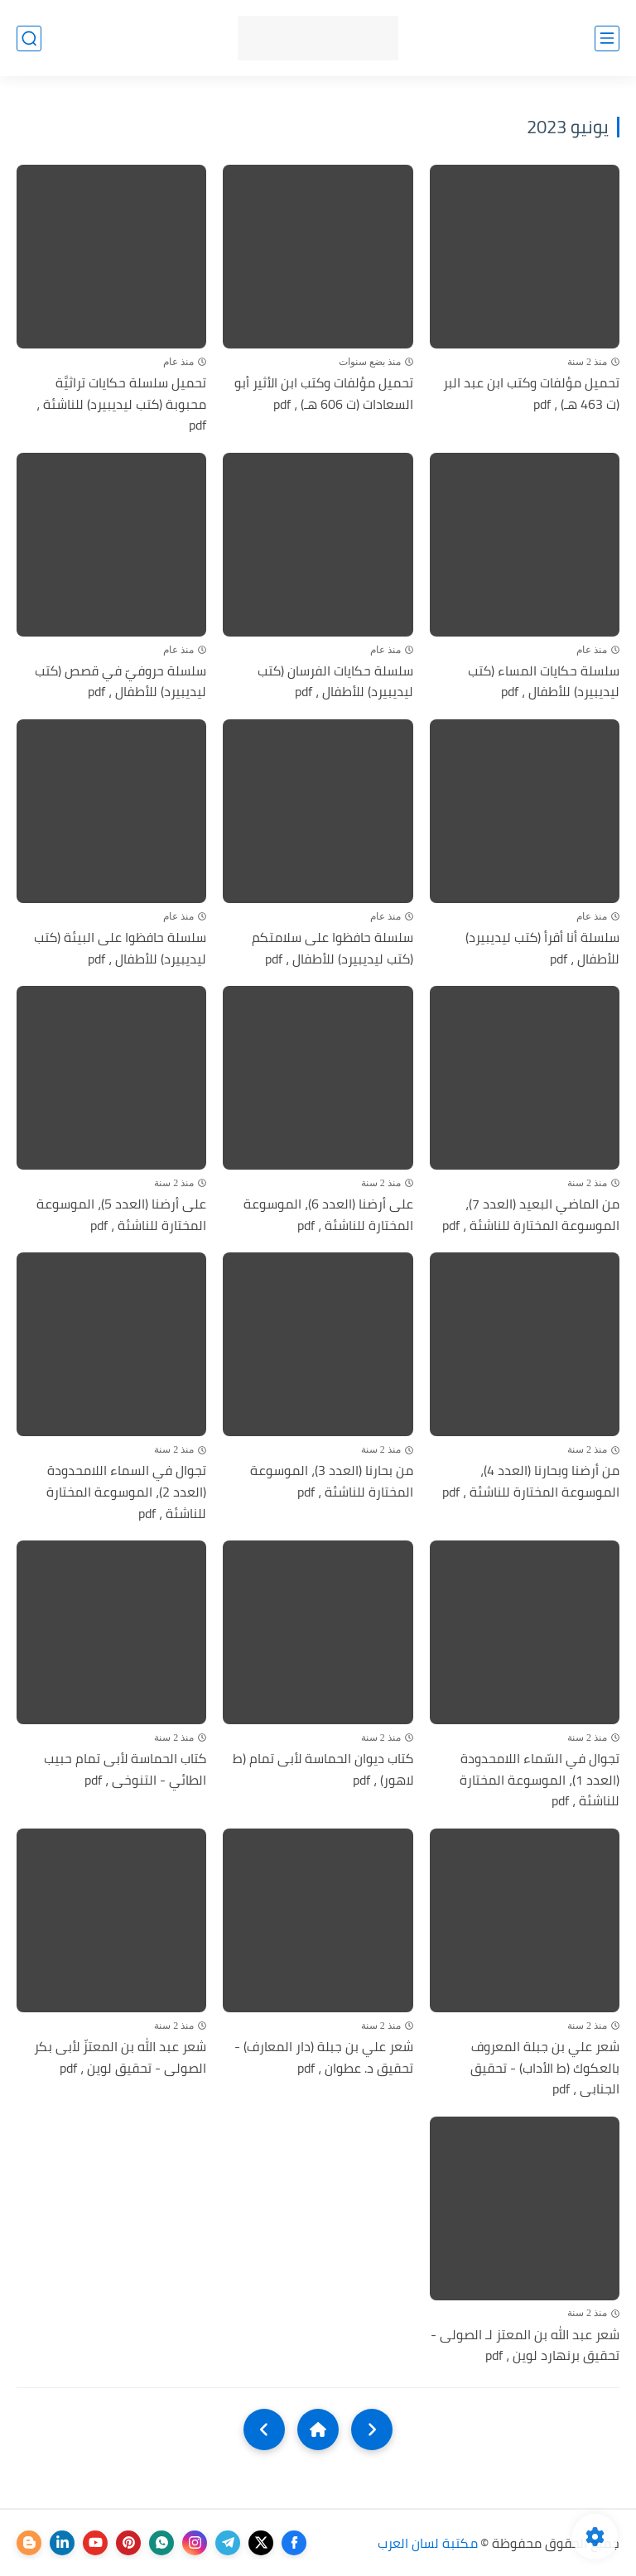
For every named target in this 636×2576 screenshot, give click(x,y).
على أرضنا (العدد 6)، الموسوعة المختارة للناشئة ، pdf (328, 1215)
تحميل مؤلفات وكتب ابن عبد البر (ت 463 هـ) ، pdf (531, 393)
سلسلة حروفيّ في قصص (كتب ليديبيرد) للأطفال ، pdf (120, 682)
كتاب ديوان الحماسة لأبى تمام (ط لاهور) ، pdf (323, 1769)
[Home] (318, 2429)
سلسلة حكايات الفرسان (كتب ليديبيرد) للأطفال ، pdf (335, 682)
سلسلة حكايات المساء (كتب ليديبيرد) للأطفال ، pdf (543, 682)
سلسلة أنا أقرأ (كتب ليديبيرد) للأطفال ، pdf (542, 948)
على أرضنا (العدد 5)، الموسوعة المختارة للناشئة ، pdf (121, 1215)
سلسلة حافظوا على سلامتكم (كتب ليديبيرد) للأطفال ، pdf (332, 948)
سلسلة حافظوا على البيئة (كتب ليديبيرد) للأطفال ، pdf (120, 948)
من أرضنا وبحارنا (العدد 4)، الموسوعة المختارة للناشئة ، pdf (530, 1481)
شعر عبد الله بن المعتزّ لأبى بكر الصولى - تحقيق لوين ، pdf (120, 2057)
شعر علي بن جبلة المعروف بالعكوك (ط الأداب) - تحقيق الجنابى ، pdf (544, 2068)
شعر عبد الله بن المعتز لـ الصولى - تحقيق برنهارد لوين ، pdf (525, 2345)
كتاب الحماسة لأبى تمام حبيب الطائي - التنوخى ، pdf (125, 1769)
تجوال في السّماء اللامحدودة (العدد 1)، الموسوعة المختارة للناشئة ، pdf (539, 1780)
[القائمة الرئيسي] (607, 38)
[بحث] (29, 38)
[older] (372, 2429)
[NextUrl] (264, 2429)
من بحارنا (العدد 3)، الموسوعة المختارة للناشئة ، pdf (331, 1481)
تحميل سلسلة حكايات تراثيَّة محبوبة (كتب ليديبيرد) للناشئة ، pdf (121, 404)
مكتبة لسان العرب (428, 2542)
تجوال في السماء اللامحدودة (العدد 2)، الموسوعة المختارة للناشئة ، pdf (126, 1492)
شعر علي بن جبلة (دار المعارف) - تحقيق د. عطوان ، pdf (323, 2057)
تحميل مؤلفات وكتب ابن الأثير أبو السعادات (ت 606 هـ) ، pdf (323, 393)
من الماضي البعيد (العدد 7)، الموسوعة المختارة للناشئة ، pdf (530, 1215)
